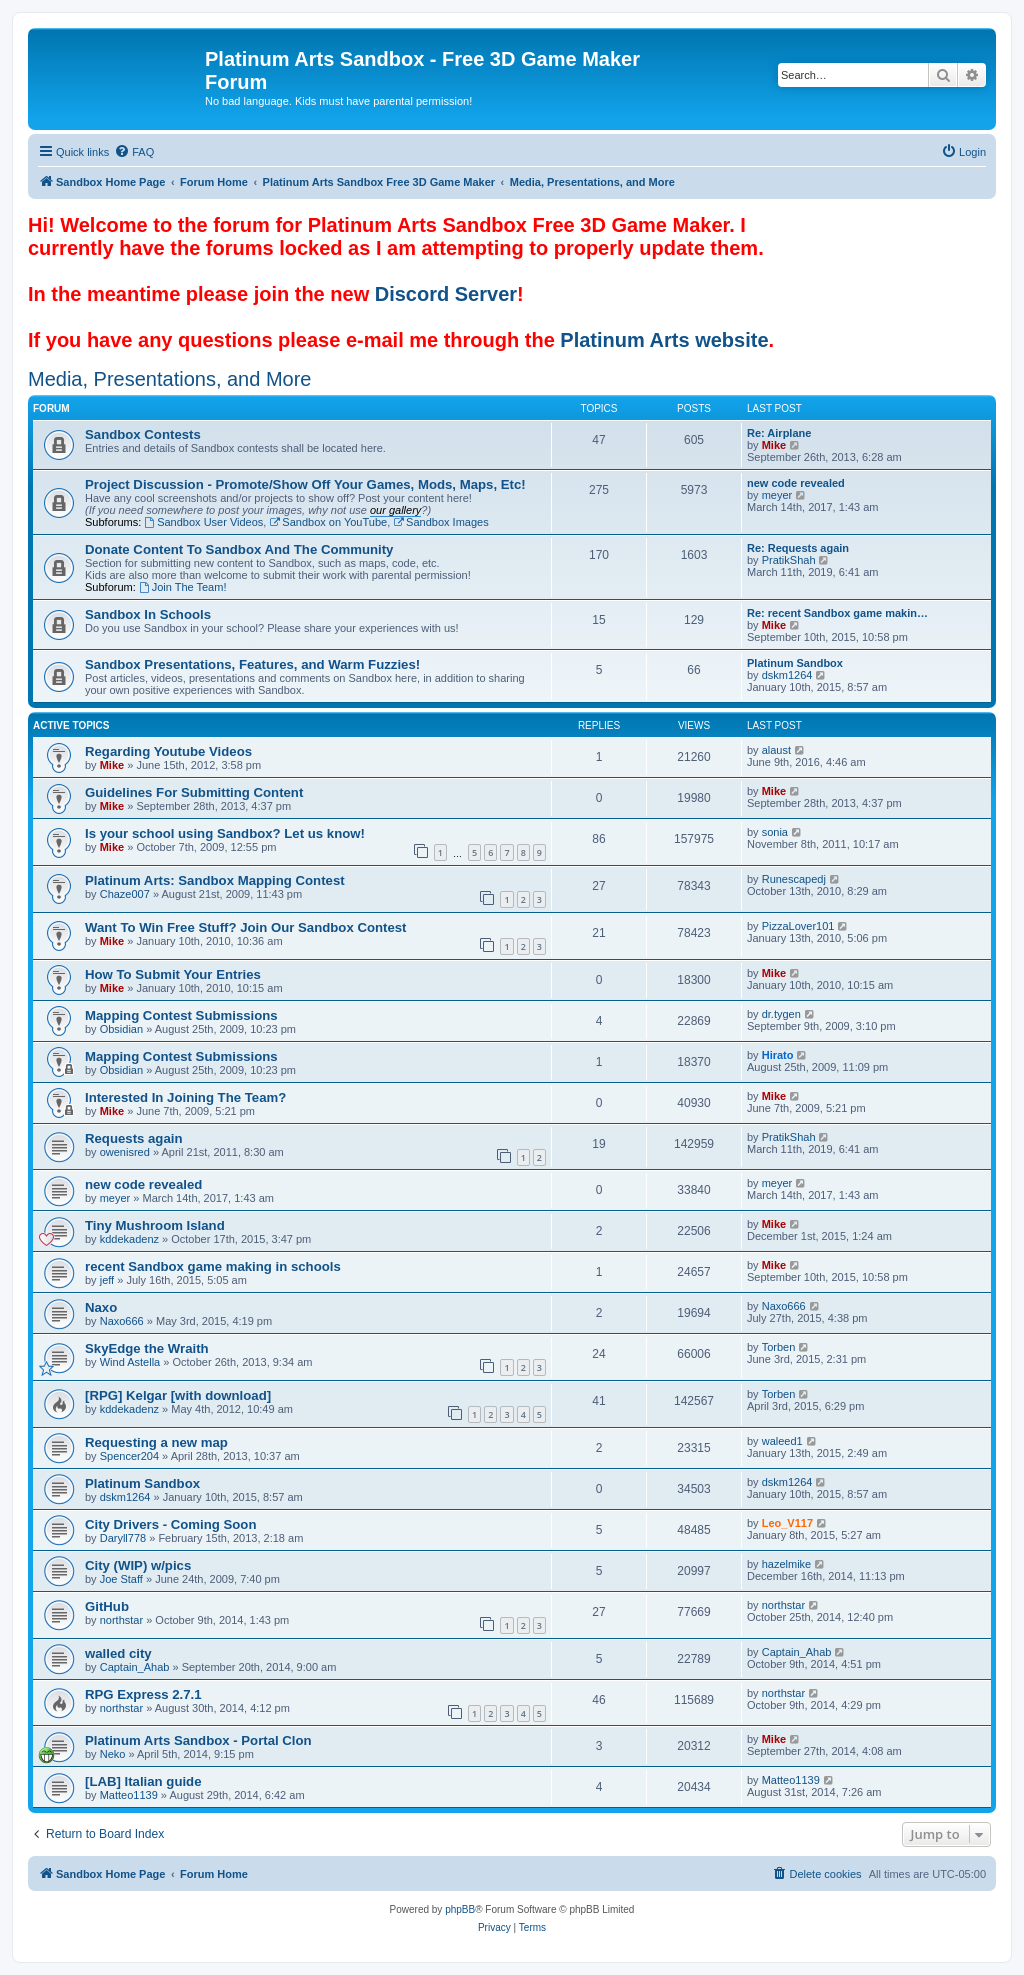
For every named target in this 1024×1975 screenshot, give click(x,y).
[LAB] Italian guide (143, 1781)
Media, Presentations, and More (170, 379)
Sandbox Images (440, 522)
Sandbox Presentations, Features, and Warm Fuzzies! (252, 664)
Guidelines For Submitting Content (194, 792)
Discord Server (446, 294)
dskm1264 (787, 675)
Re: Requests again (798, 548)
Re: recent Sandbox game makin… (837, 613)
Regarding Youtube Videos (168, 751)
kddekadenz (129, 1239)
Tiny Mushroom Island (155, 1225)
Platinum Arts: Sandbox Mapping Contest (215, 880)
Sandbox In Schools (148, 614)
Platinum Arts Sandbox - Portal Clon (198, 1740)
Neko (113, 1754)
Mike (774, 445)
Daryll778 (123, 1538)
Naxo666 (122, 1321)
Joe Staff (121, 1579)
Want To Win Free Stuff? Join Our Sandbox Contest (246, 927)
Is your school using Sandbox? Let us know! (225, 833)
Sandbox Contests (143, 434)
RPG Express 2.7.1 (143, 1694)
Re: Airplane (779, 433)
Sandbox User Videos (203, 522)
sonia (775, 832)
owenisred (125, 1152)
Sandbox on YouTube (328, 522)
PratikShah (789, 560)
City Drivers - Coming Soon (170, 1524)
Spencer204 (129, 1456)
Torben (779, 1347)
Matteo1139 (129, 1795)
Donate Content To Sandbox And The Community (239, 549)
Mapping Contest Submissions (181, 1015)
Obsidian (121, 1029)
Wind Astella (130, 1362)
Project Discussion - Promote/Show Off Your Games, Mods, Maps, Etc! (305, 484)
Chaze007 (125, 894)
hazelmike (787, 1564)
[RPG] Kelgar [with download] (178, 1395)
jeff (107, 1280)
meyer (777, 495)
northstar (121, 1620)
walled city (118, 1653)
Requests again (133, 1138)
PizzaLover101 (798, 926)
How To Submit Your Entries (173, 974)
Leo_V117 (787, 1523)
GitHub (107, 1606)
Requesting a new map (156, 1442)
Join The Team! (183, 587)
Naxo (101, 1307)
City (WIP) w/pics (138, 1565)
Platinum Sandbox (795, 663)
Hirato (778, 1055)
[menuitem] (134, 152)
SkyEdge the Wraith (147, 1348)
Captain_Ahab (135, 1667)
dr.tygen (781, 1014)
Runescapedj (794, 879)
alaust (776, 750)
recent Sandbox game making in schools (213, 1266)
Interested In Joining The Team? (185, 1097)
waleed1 (782, 1441)
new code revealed (796, 483)
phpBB (460, 1909)
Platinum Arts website (664, 340)
